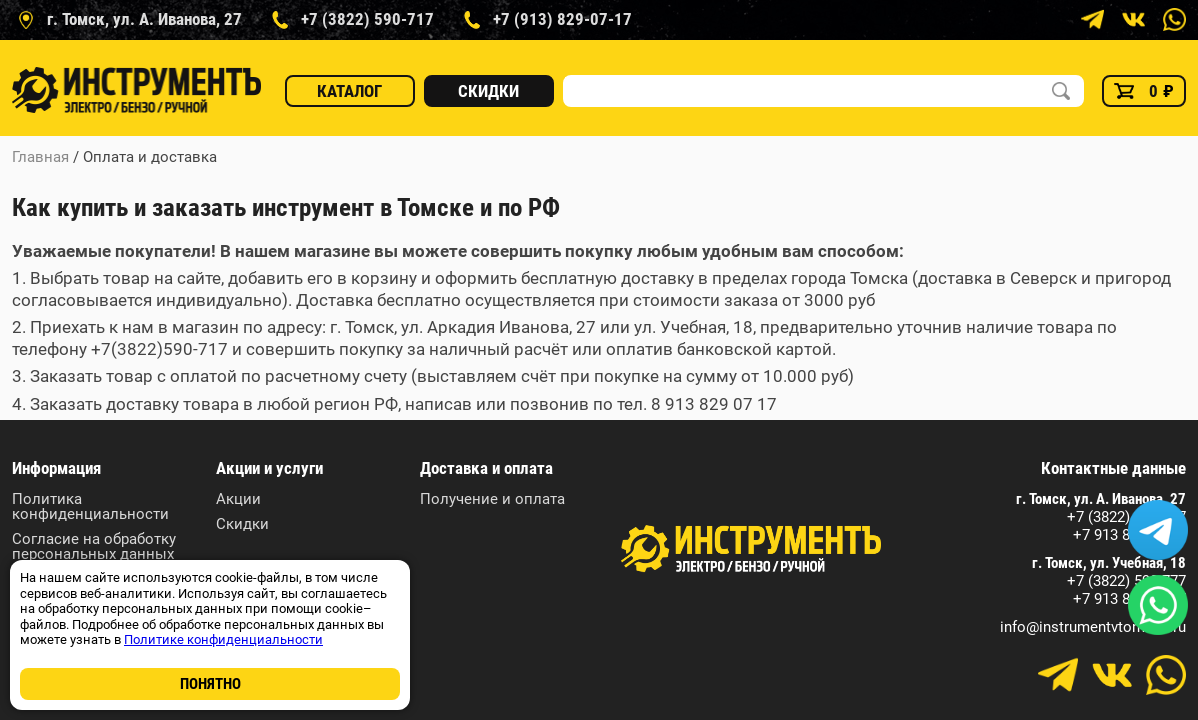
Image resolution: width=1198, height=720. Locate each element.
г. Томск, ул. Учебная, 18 (1109, 563)
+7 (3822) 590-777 (1126, 581)
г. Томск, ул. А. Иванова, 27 (1101, 499)
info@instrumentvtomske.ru (1093, 627)
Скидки (488, 91)
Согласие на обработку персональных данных (94, 547)
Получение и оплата (492, 499)
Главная (40, 157)
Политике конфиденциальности (223, 639)
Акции (238, 499)
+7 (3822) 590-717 (1126, 517)
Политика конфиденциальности (90, 507)
